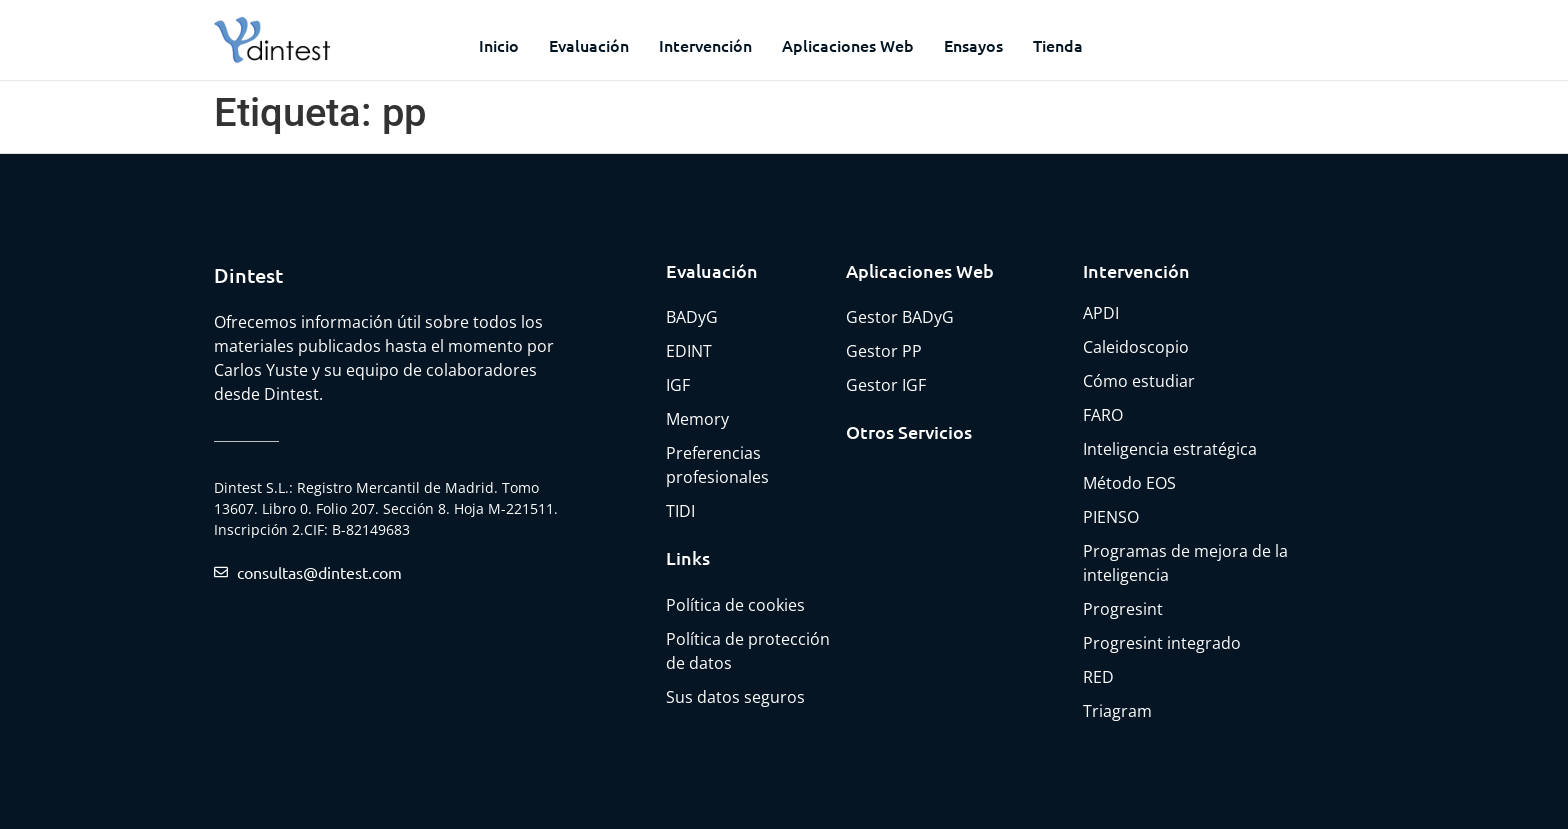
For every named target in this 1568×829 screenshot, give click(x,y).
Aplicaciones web (848, 45)
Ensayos (973, 45)
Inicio (499, 45)
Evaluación (589, 45)
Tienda (1058, 45)
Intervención (705, 45)
